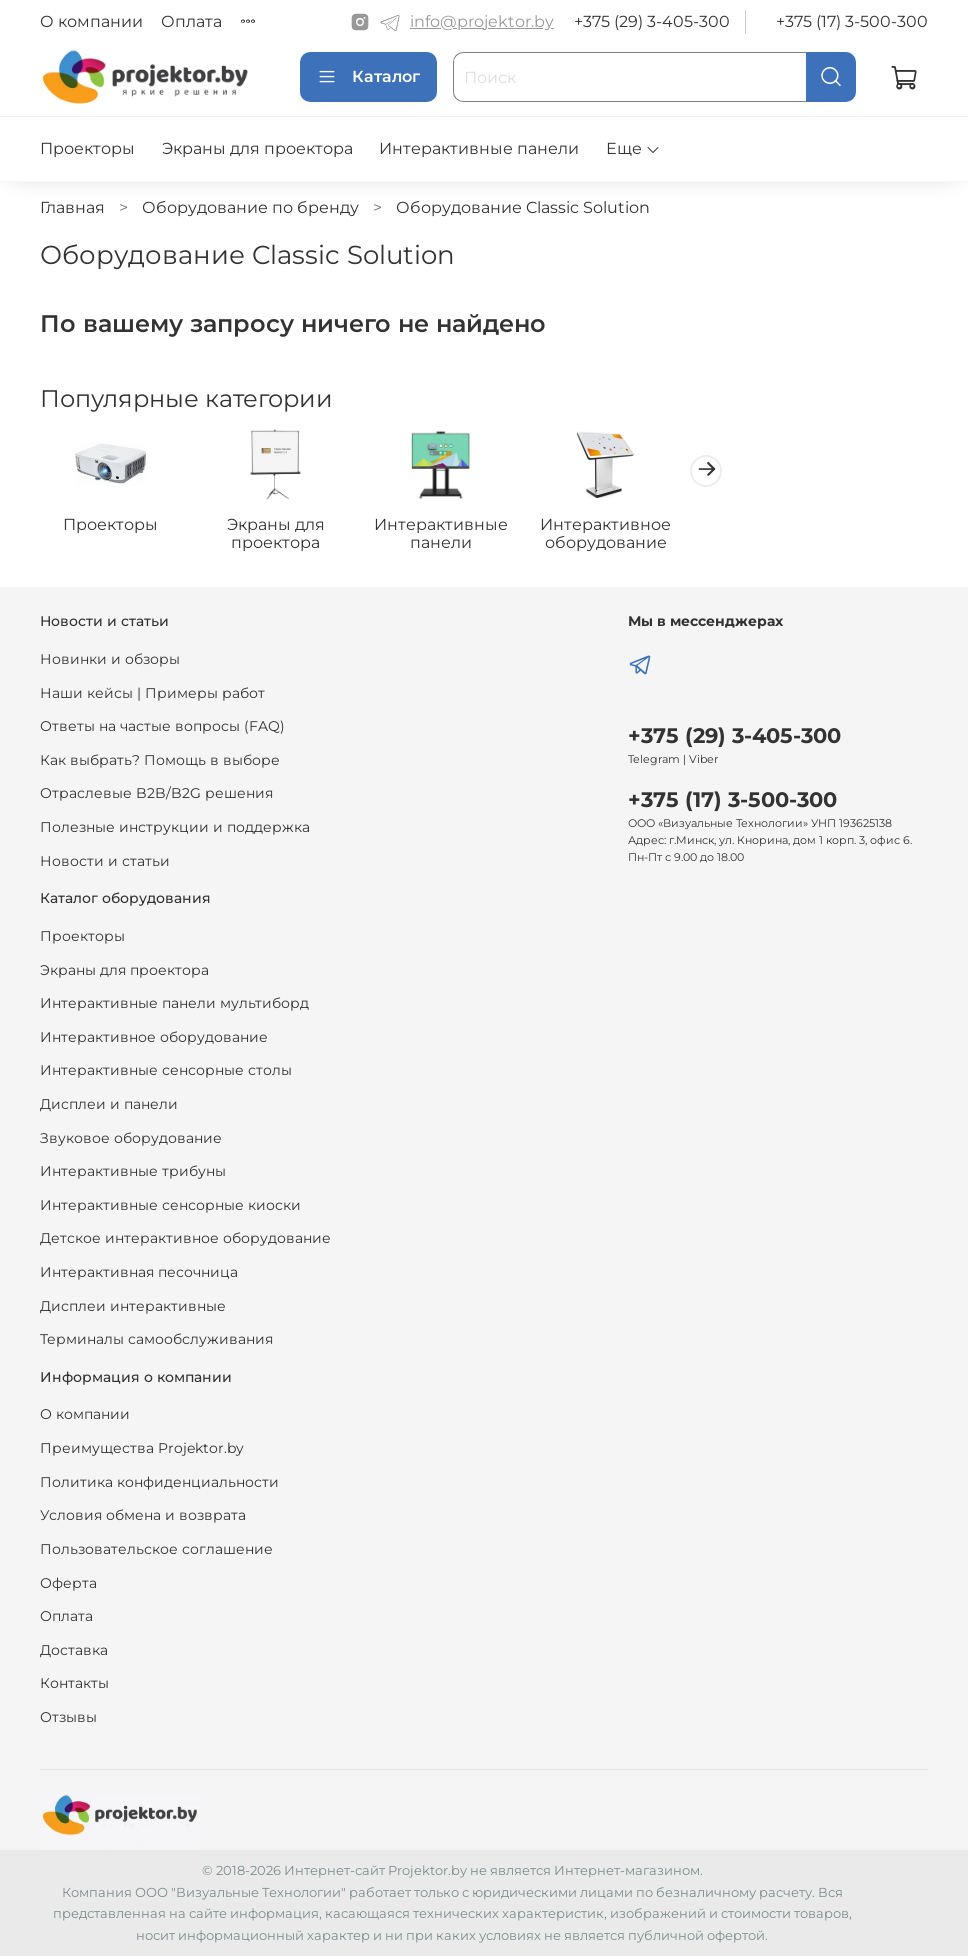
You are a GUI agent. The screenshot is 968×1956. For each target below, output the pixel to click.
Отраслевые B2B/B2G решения (156, 793)
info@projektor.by (482, 21)
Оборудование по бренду (250, 207)
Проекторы (87, 148)
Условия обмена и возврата (143, 1515)
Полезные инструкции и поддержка (175, 827)
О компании (91, 21)
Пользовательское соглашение (156, 1549)
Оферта (68, 1583)
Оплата (191, 21)
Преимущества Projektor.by (142, 1448)
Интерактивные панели (479, 148)
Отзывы (68, 1717)
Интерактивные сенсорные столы (166, 1070)
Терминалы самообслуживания (156, 1339)
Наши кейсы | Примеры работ (152, 693)
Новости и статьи (105, 861)
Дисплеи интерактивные (133, 1306)
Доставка (74, 1650)
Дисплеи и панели (109, 1104)
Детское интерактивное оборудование (185, 1238)
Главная (72, 207)
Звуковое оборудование (131, 1138)
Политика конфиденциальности (159, 1482)
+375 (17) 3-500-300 (852, 21)
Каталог (368, 77)
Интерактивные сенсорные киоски (170, 1205)
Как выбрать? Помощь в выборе (160, 760)
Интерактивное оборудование (631, 536)
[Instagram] (360, 22)
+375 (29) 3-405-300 (652, 21)
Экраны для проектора (257, 148)
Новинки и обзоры (110, 659)
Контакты (74, 1683)
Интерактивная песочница (139, 1272)
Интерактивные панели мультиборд (174, 1003)
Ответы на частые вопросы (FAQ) (162, 726)
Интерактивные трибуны (133, 1171)
